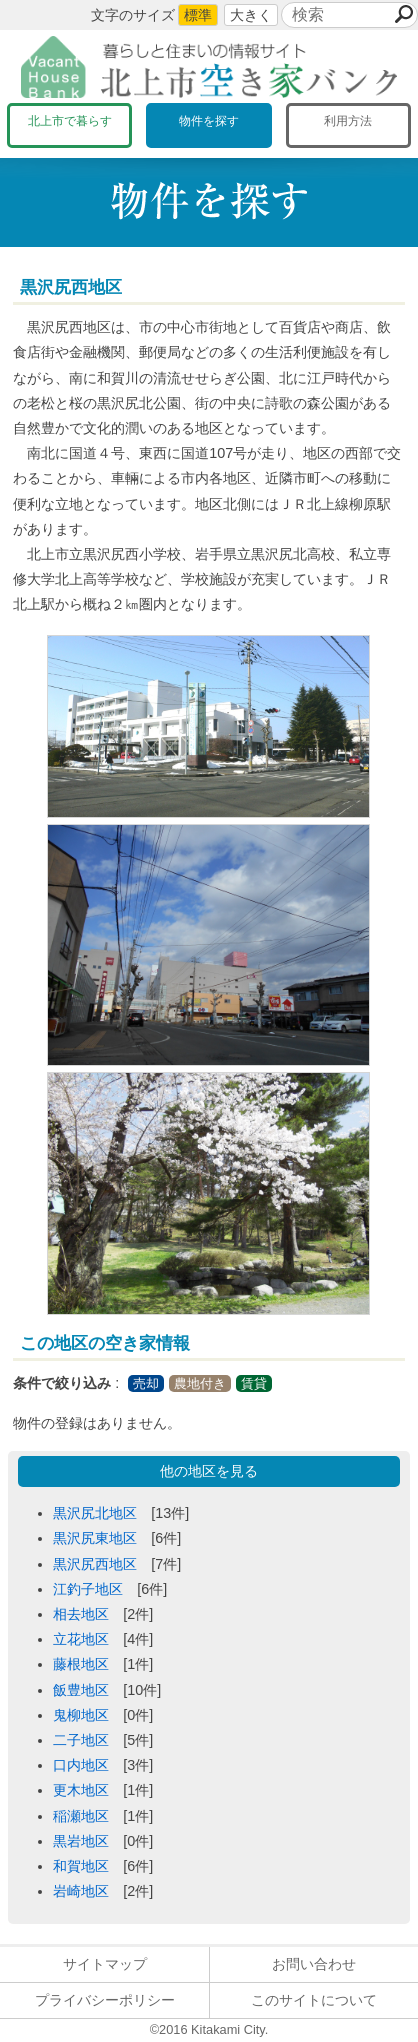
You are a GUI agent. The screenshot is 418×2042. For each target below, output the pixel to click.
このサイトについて (314, 2000)
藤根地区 (81, 1664)
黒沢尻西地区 (95, 1564)
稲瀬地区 (81, 1816)
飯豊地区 (81, 1690)
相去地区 (81, 1614)
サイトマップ (105, 1964)
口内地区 (81, 1765)
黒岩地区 (81, 1841)
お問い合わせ (314, 1964)
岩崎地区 (81, 1891)
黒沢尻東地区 (95, 1538)
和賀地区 (81, 1866)
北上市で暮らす (70, 121)
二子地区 (81, 1740)
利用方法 (348, 121)
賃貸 (254, 1383)
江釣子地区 (88, 1589)
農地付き (200, 1383)
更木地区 (81, 1790)
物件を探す (209, 121)
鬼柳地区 (81, 1715)
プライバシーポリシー (105, 2000)
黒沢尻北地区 (95, 1513)
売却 (146, 1383)
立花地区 (81, 1639)
